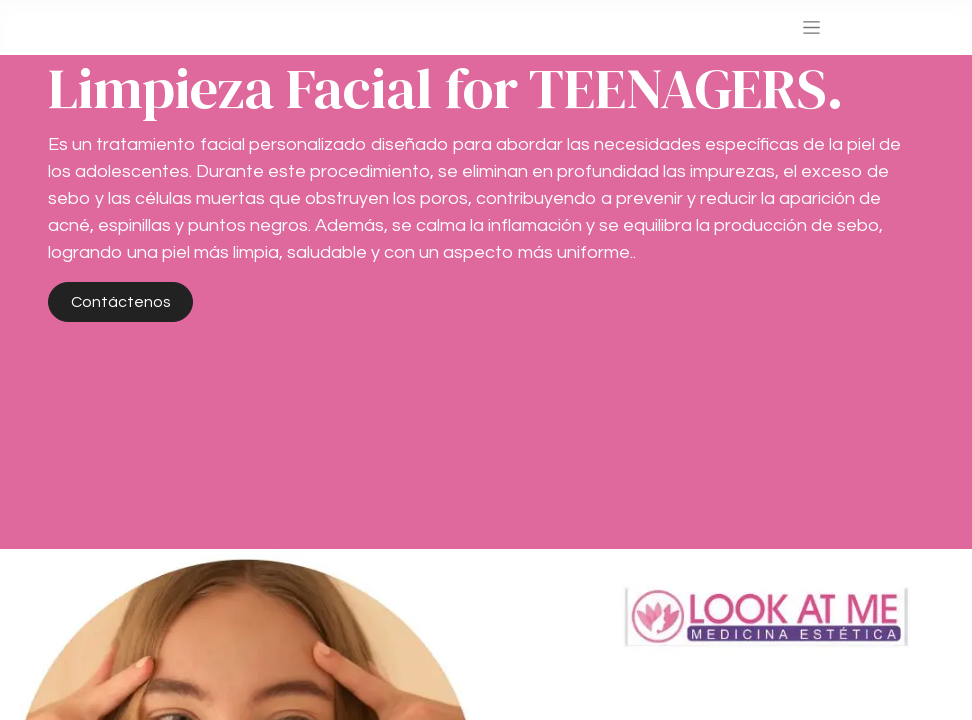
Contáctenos (121, 302)
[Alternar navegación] (811, 27)
